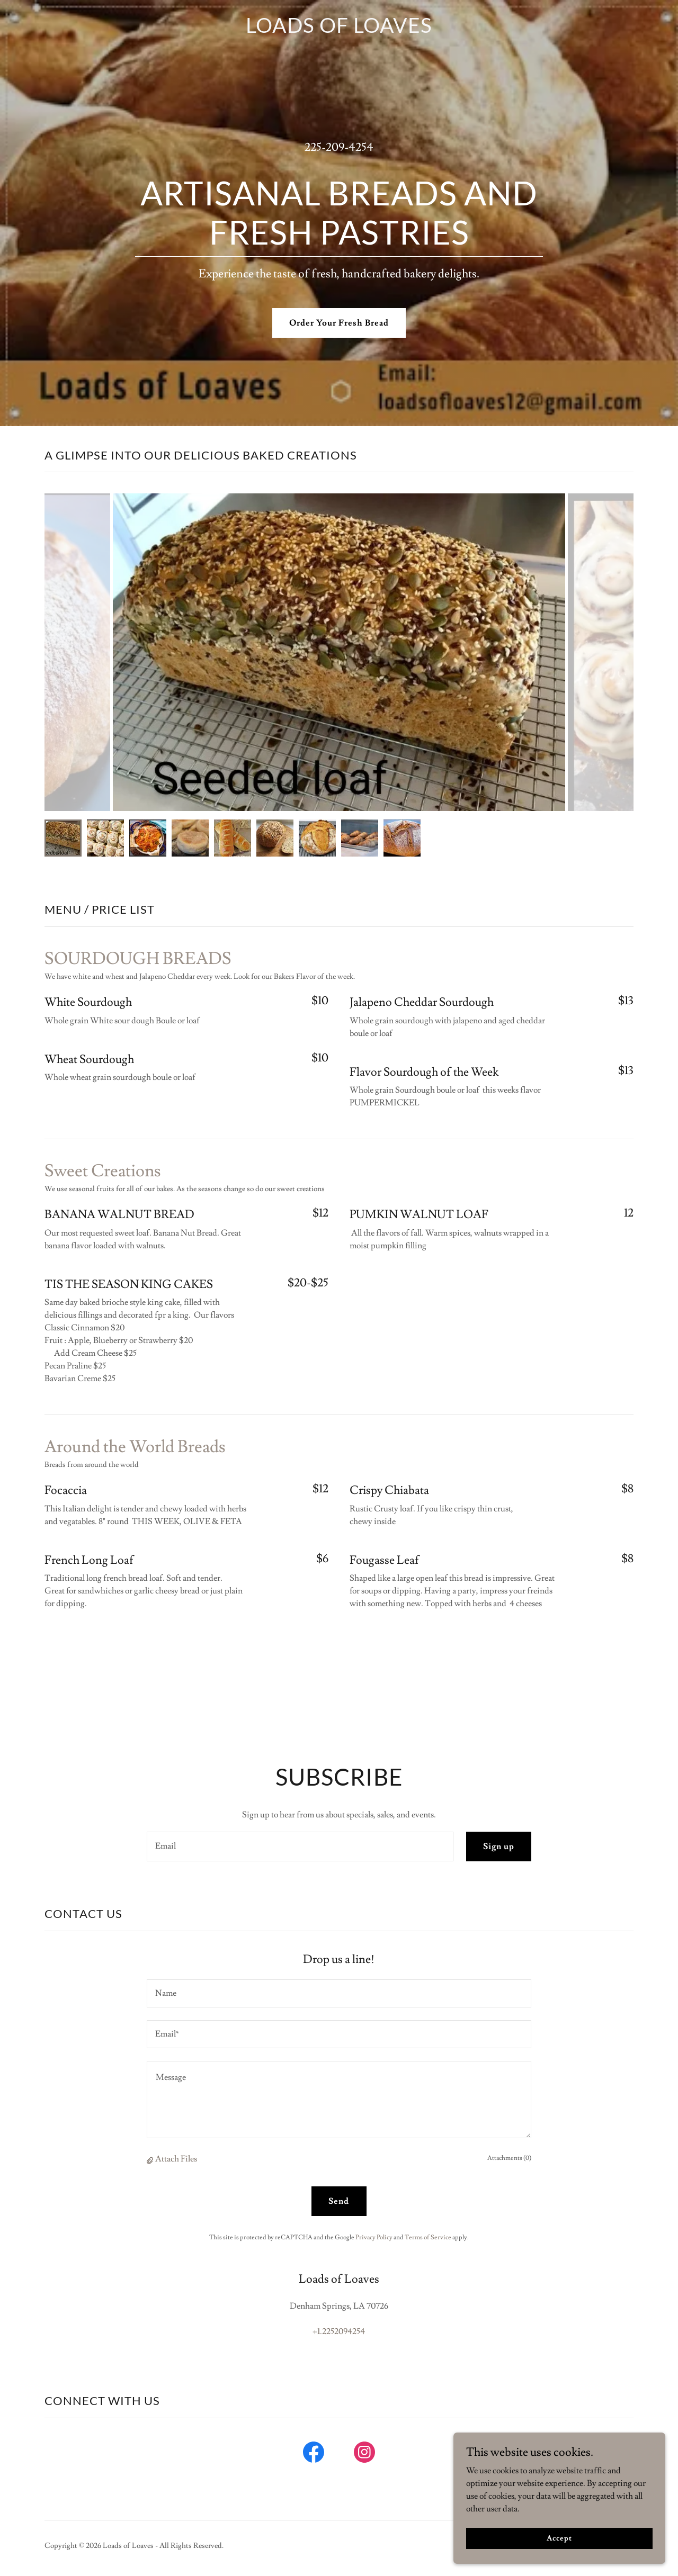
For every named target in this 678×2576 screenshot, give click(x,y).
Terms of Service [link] (428, 2237)
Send (338, 2201)
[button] (151, 2159)
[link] (339, 30)
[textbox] (300, 1846)
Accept (559, 2538)
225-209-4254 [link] (339, 147)
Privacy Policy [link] (373, 2237)
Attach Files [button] (176, 2159)
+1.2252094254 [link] (339, 2331)
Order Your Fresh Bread (339, 323)
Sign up (498, 1846)
